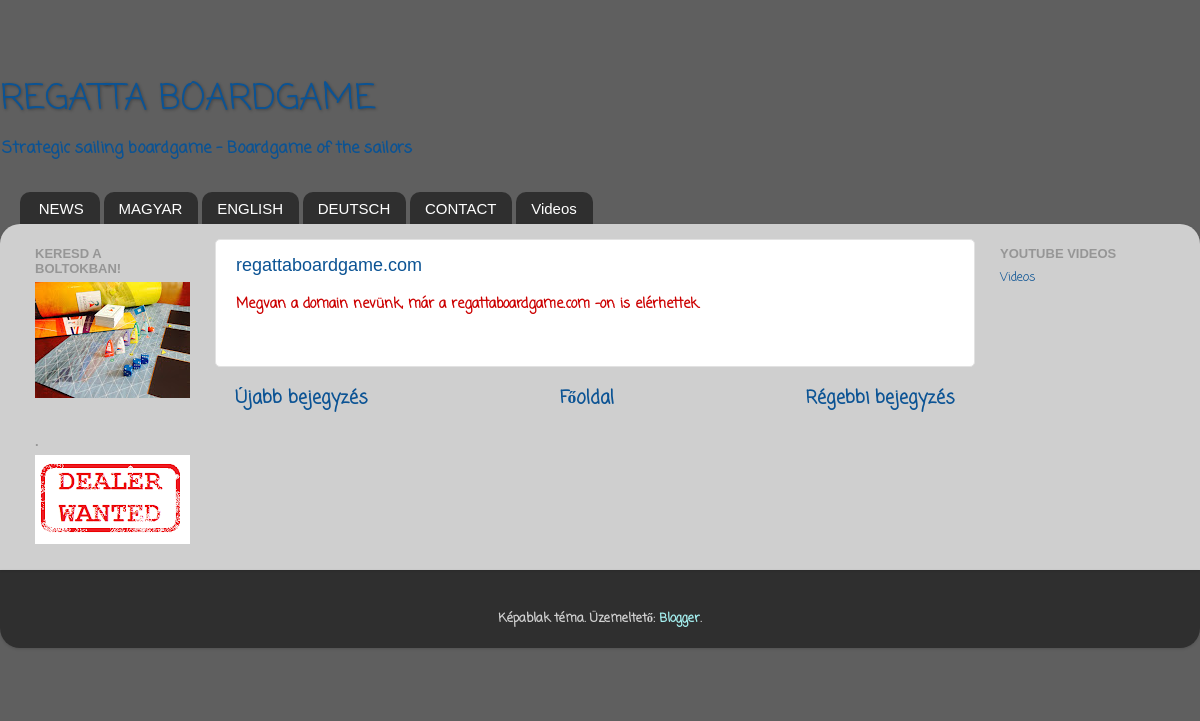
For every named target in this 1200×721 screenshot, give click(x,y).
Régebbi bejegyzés (880, 398)
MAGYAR (151, 208)
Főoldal (587, 398)
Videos (554, 208)
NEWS (61, 208)
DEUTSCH (354, 208)
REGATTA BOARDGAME (188, 99)
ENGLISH (250, 208)
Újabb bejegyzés (301, 398)
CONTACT (460, 208)
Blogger (679, 618)
